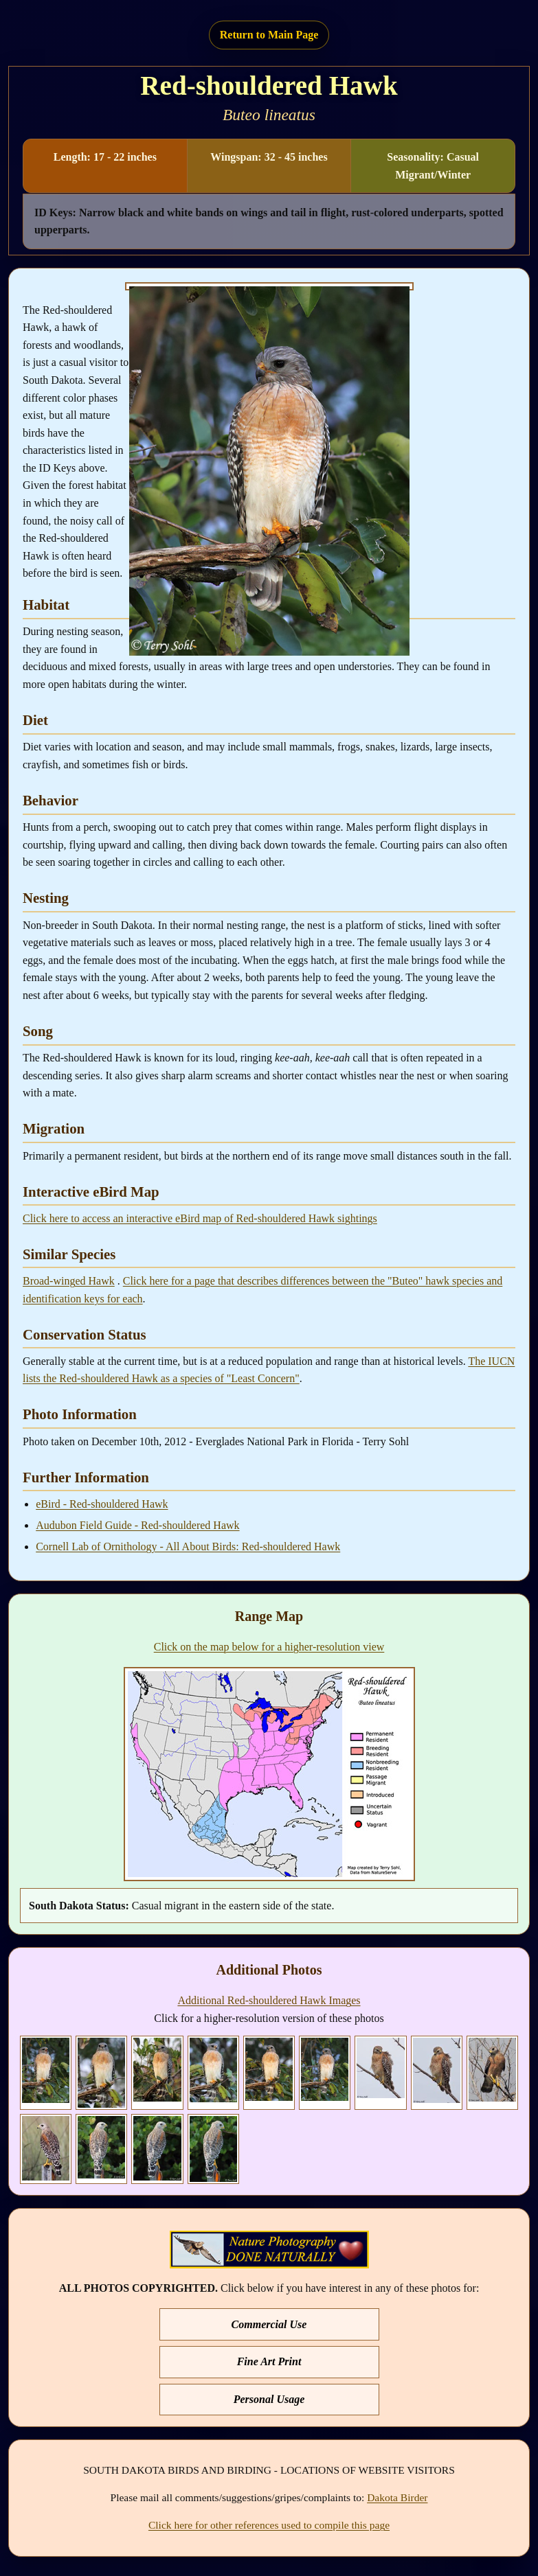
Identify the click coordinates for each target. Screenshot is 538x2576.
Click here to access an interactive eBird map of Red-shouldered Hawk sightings (200, 1218)
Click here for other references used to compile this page (269, 2525)
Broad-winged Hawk (69, 1281)
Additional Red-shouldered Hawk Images (268, 2000)
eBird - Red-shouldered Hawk (102, 1504)
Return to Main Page (269, 35)
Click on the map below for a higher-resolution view (269, 1647)
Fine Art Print (269, 2361)
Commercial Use (269, 2324)
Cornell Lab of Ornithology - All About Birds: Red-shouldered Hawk (188, 1546)
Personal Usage (269, 2399)
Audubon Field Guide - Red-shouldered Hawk (137, 1525)
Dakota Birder (397, 2497)
